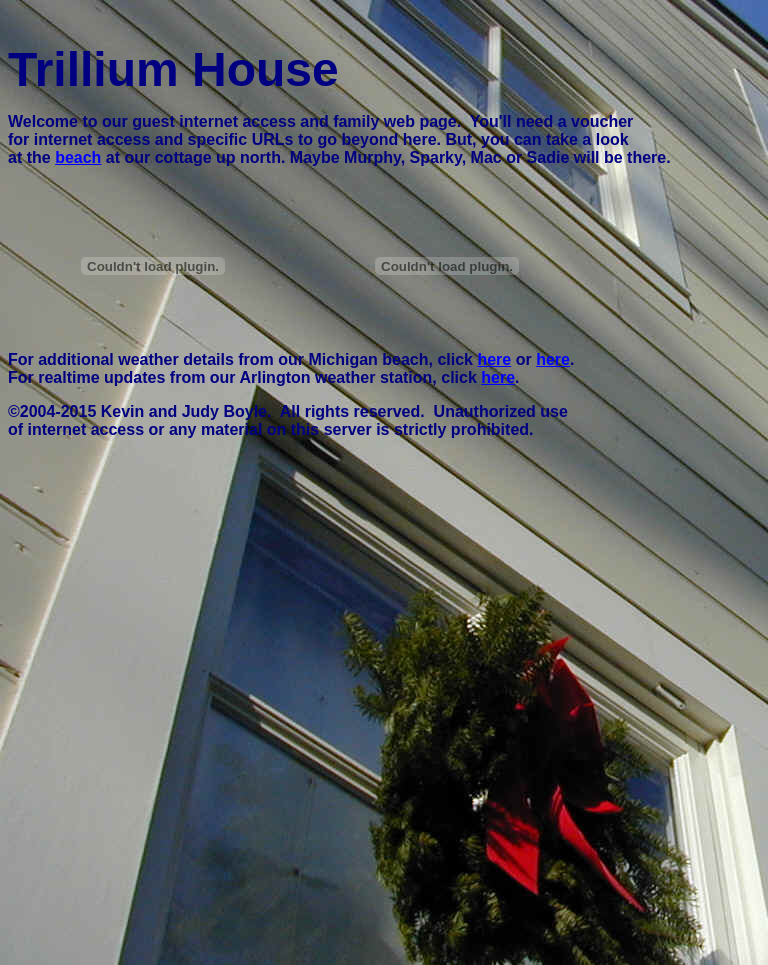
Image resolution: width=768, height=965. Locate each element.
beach (78, 157)
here (494, 359)
